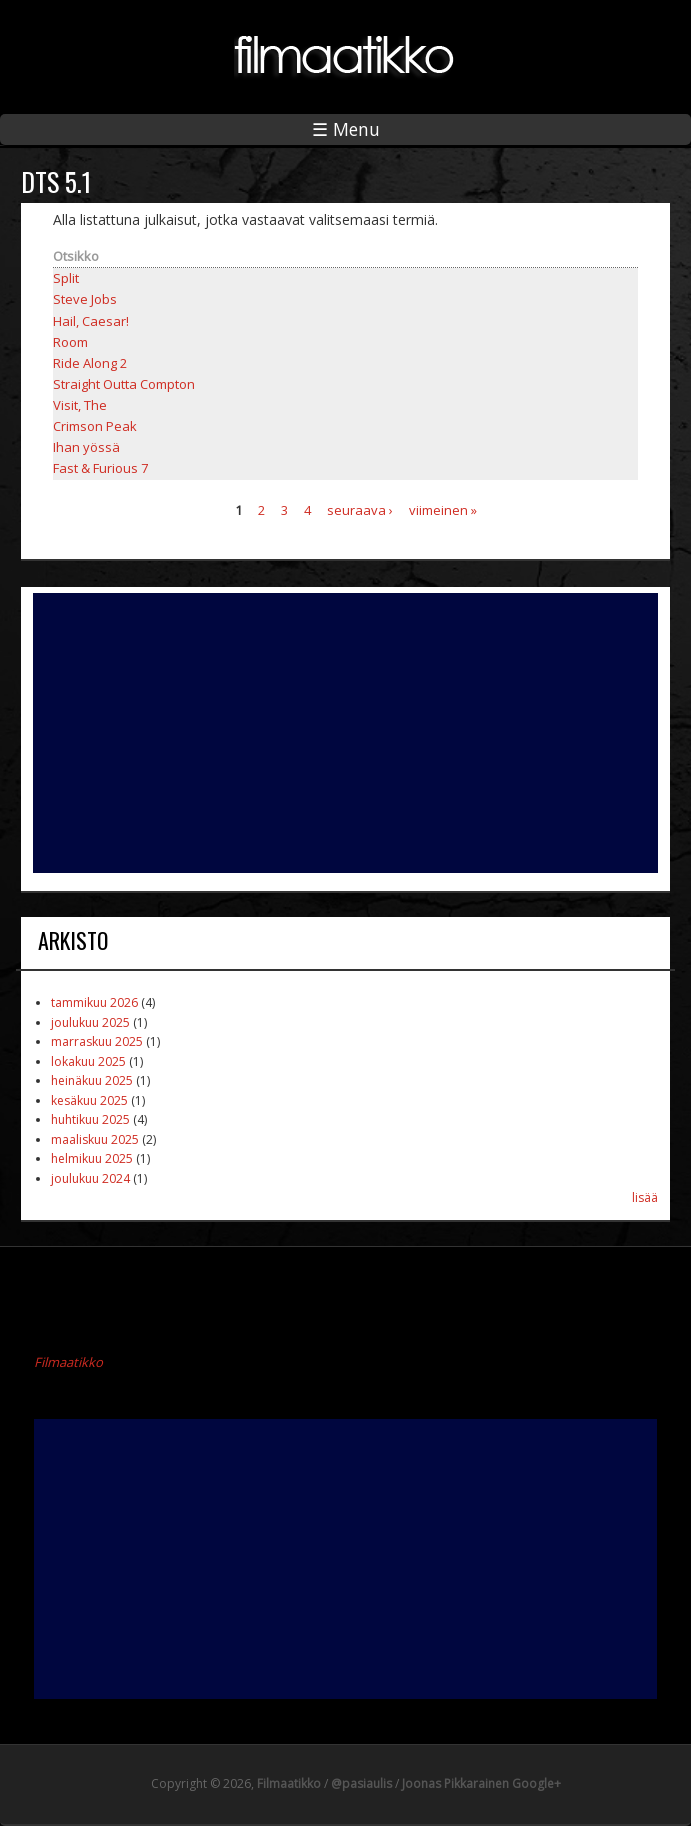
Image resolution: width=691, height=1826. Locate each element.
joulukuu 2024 (90, 1178)
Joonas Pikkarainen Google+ (481, 1783)
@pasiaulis (361, 1783)
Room (70, 342)
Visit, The (80, 405)
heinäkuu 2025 (92, 1080)
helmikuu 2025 (92, 1158)
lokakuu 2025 (88, 1061)
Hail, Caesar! (91, 321)
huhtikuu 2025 (90, 1119)
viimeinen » (443, 509)
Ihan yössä (86, 447)
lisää (645, 1197)
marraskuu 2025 (97, 1041)
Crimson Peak (95, 426)
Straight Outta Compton (124, 384)
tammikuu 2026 (94, 1002)
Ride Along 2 (90, 363)
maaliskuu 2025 (95, 1139)
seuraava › (360, 509)
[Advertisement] (346, 733)
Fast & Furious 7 (100, 468)
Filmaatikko (68, 1362)
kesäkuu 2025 (89, 1100)
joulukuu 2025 (90, 1022)
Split (66, 278)
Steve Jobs (85, 299)
